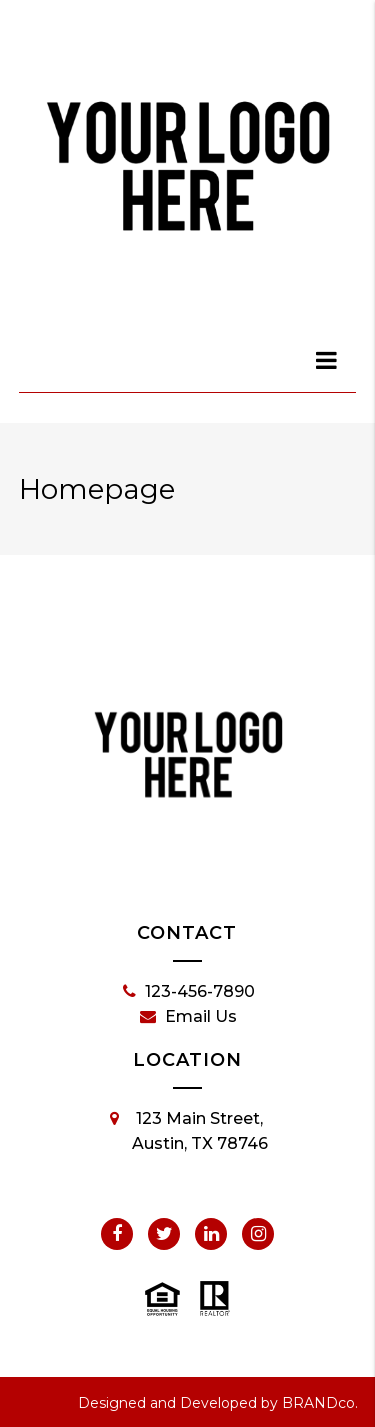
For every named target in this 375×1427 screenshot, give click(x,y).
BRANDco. (320, 1403)
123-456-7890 (189, 992)
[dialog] (327, 360)
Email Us (188, 1017)
